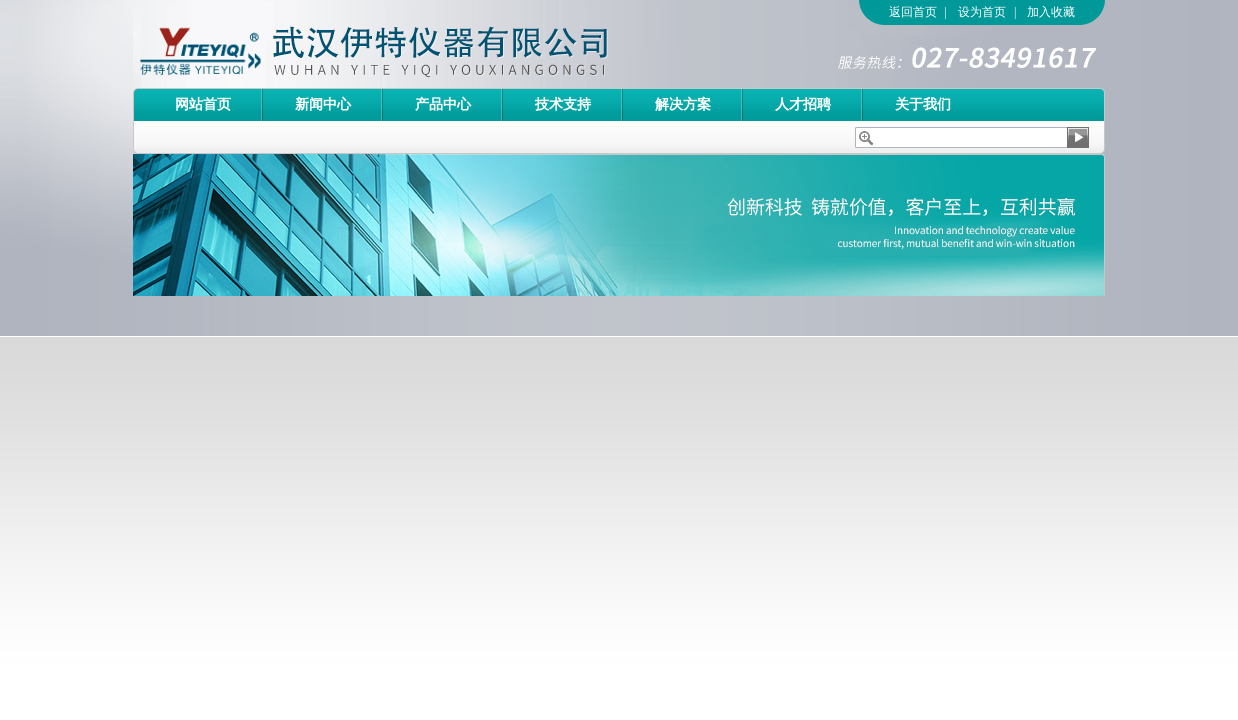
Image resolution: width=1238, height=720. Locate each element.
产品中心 (443, 104)
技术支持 (563, 104)
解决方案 (683, 104)
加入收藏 (1051, 12)
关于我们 (923, 104)
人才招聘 (803, 104)
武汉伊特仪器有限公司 (408, 44)
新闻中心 (323, 104)
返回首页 (913, 12)
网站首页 (203, 104)
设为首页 (982, 12)
